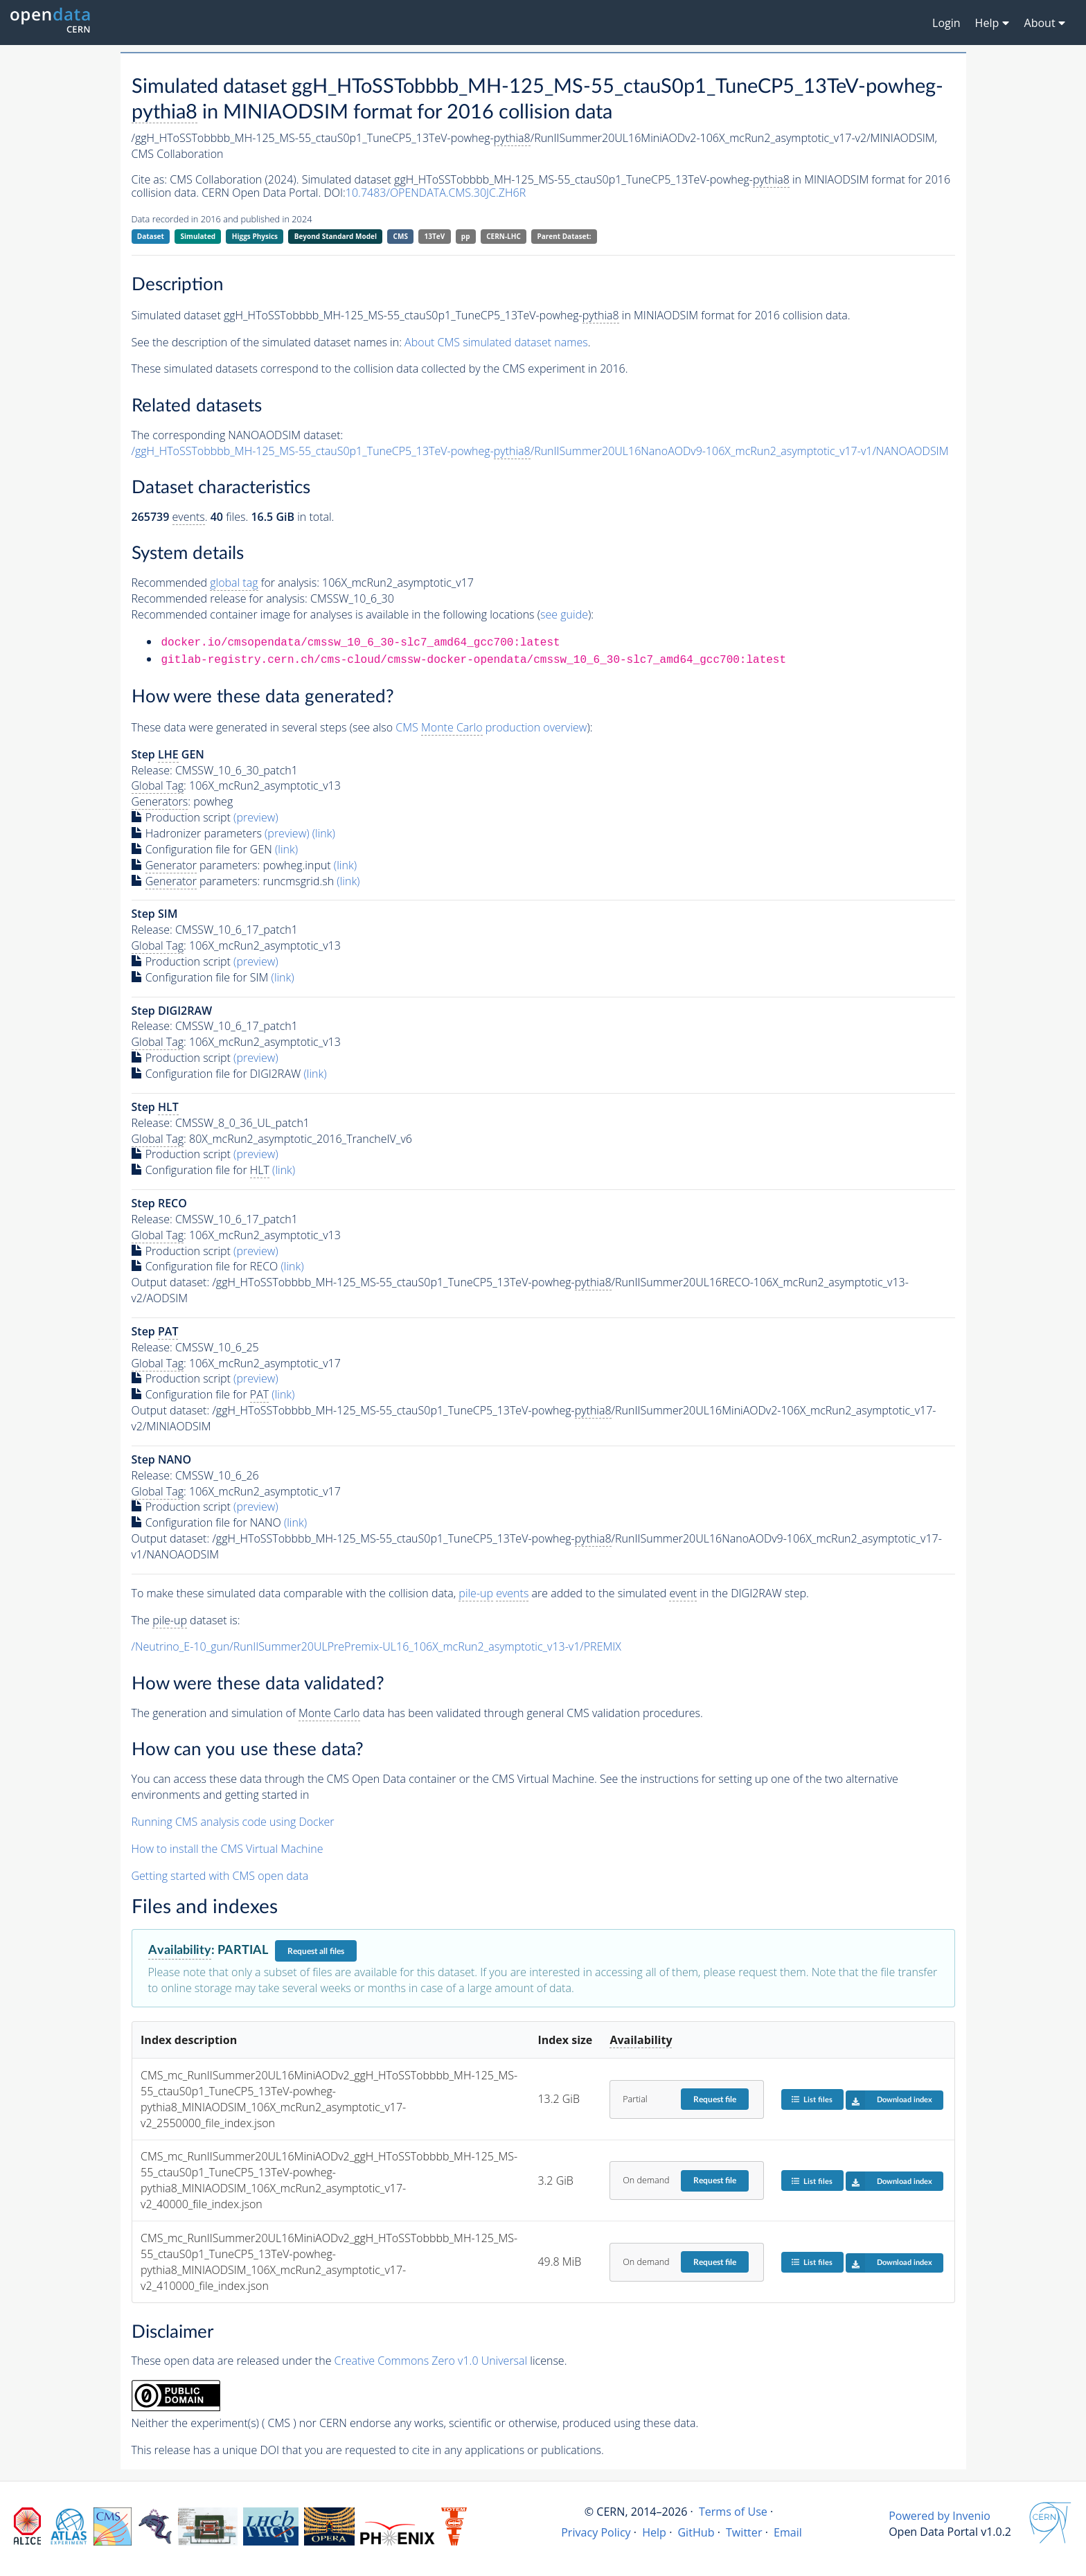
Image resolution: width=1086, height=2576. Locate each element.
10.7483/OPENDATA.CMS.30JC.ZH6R (436, 192)
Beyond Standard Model (335, 236)
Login (946, 22)
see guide (564, 614)
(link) (323, 833)
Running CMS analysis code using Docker (233, 1821)
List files (812, 2099)
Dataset (150, 236)
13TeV (435, 236)
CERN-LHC (503, 236)
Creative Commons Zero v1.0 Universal (431, 2360)
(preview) (255, 817)
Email (788, 2532)
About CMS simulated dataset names (496, 342)
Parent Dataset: (564, 236)
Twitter (744, 2532)
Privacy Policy (596, 2532)
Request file (714, 2099)
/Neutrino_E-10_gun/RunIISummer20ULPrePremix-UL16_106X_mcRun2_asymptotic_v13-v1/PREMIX (376, 1646)
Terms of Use (733, 2511)
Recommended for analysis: (225, 583)
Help (654, 2532)
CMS (400, 236)
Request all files (315, 1951)
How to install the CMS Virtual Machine (227, 1848)
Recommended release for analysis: (220, 598)
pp (465, 236)
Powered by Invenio (939, 2515)
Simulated (198, 236)
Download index (889, 2100)
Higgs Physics (255, 236)
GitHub (695, 2532)
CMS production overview (491, 728)
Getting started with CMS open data (220, 1875)
